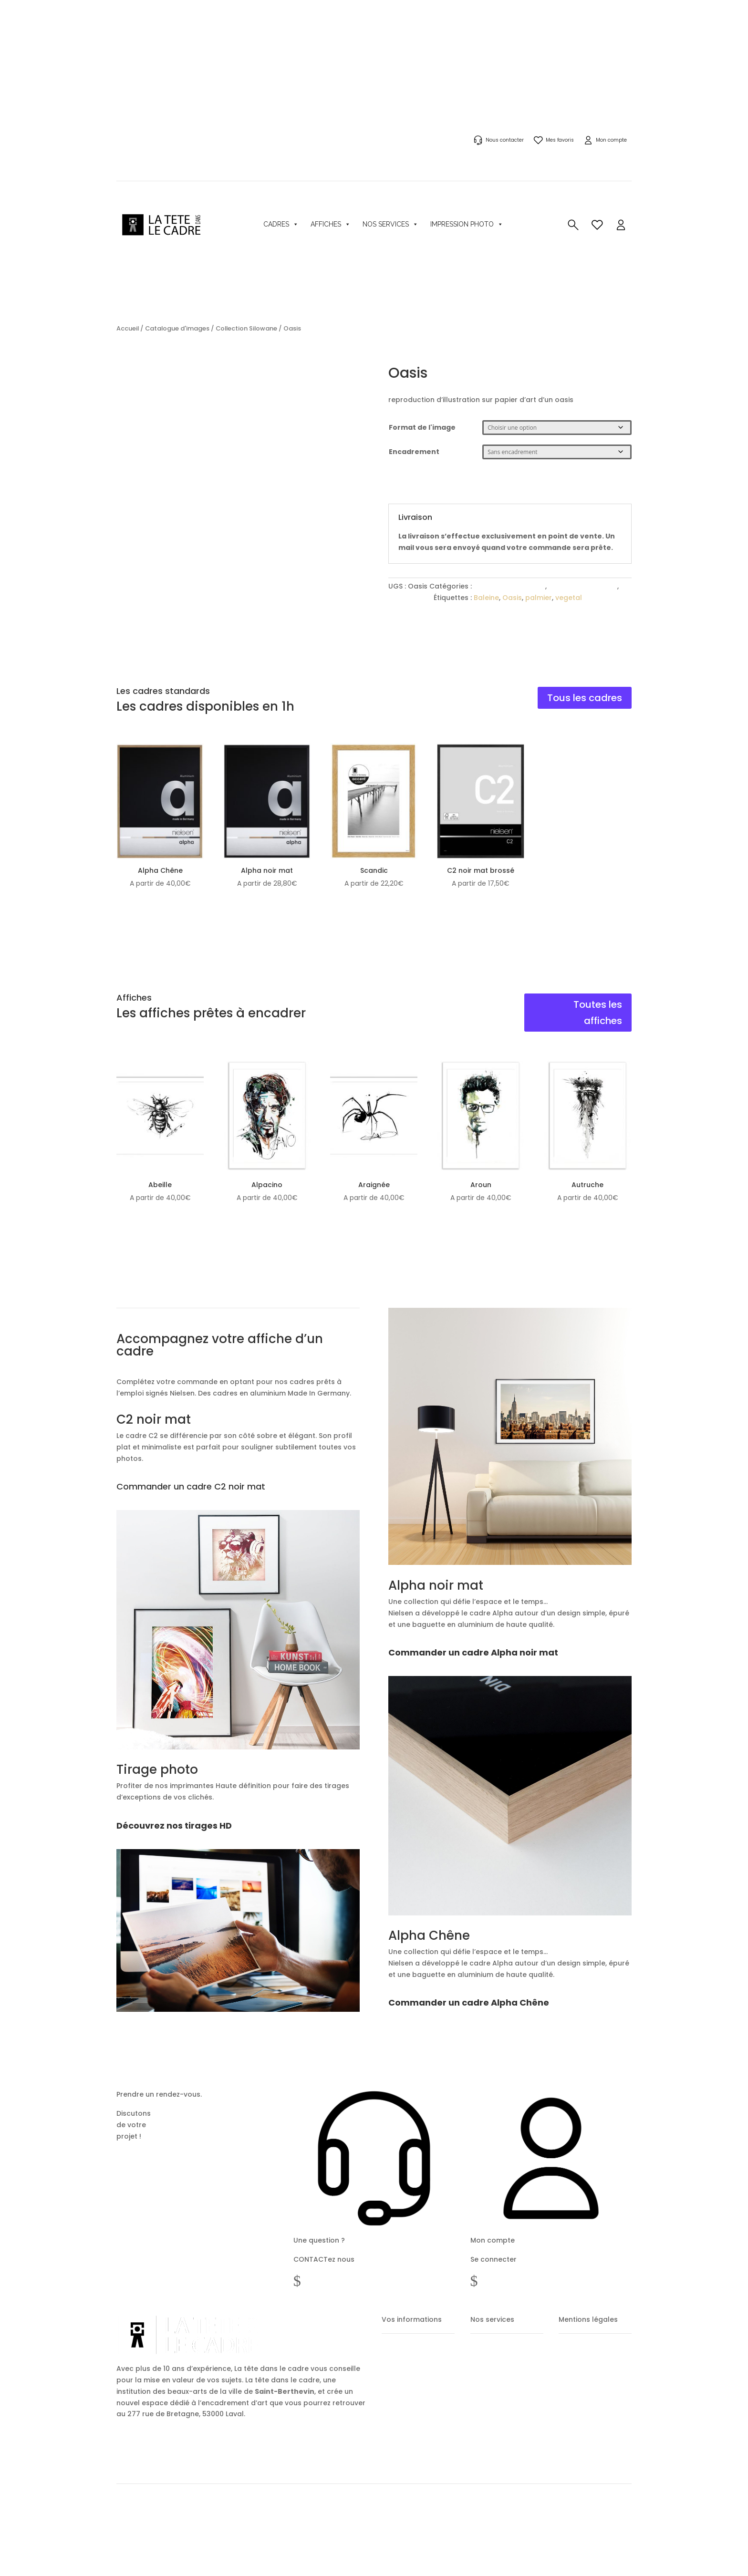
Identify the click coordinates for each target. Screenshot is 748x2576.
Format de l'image (422, 427)
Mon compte (611, 140)
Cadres (281, 224)
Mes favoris (560, 140)
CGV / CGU (572, 2376)
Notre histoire (605, 2522)
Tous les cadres (584, 697)
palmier (538, 597)
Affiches (331, 224)
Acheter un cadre (491, 2360)
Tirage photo (485, 2443)
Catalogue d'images (177, 328)
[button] (621, 224)
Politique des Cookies (585, 2410)
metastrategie (187, 2531)
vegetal (568, 597)
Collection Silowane (246, 328)
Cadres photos (488, 2393)
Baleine (486, 597)
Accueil (127, 328)
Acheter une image (494, 2376)
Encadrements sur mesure (503, 2410)
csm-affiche (410, 597)
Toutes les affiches (597, 1012)
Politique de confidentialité (592, 2393)
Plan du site (573, 2427)
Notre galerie (486, 2427)
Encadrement (414, 451)
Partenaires (565, 2522)
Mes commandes (403, 2376)
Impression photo (466, 224)
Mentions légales (580, 2360)
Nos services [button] (390, 224)
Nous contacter (505, 140)
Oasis (512, 597)
